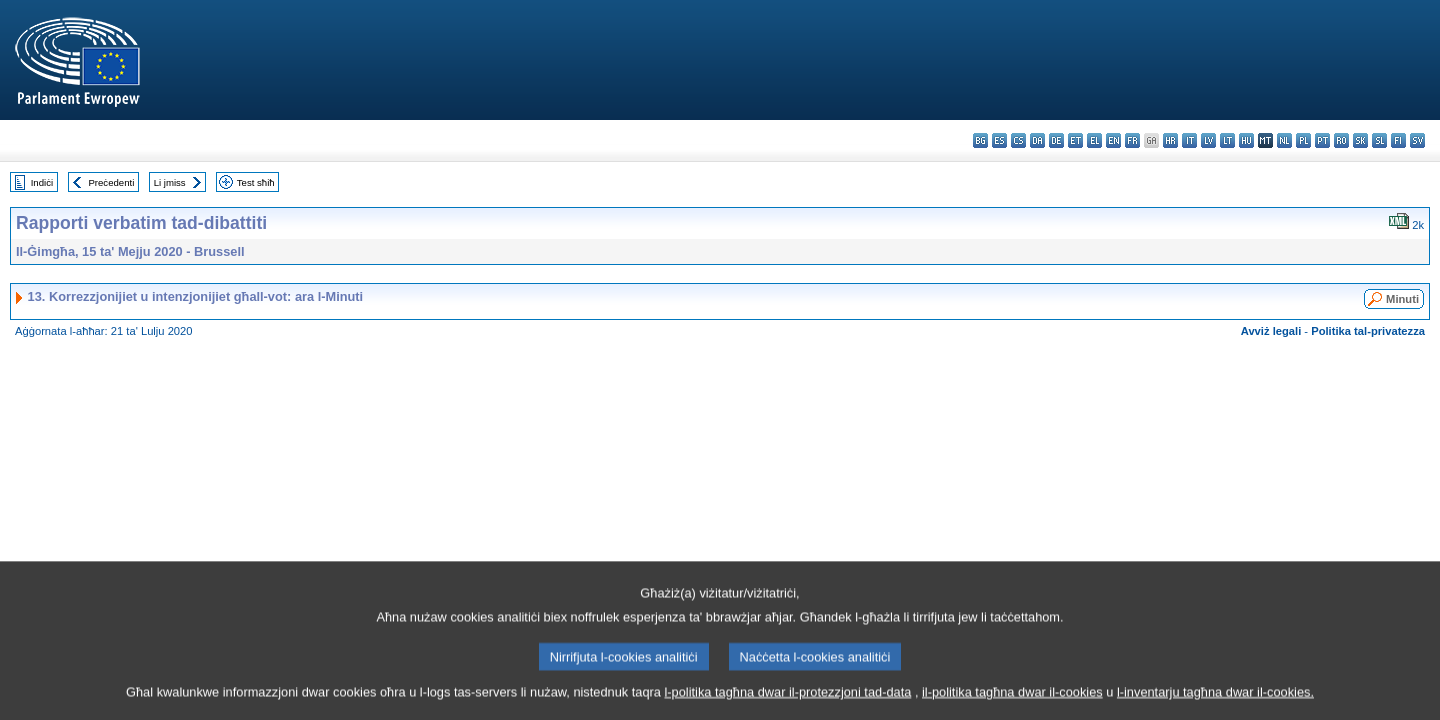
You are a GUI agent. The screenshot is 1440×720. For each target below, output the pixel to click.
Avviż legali (1271, 331)
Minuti (1402, 299)
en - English (1113, 140)
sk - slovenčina (1360, 140)
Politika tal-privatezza (1368, 331)
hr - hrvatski (1170, 140)
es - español (999, 140)
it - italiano (1189, 140)
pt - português (1322, 140)
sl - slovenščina (1379, 140)
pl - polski (1303, 140)
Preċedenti (111, 182)
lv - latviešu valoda (1208, 140)
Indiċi (42, 182)
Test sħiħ (256, 182)
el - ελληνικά (1094, 140)
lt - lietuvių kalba (1227, 140)
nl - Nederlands (1284, 140)
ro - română (1341, 140)
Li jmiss (170, 182)
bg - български (980, 140)
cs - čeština (1018, 140)
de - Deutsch (1056, 140)
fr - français (1132, 140)
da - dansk (1037, 140)
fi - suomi (1398, 140)
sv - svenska (1417, 140)
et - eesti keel (1075, 140)
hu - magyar (1246, 140)
